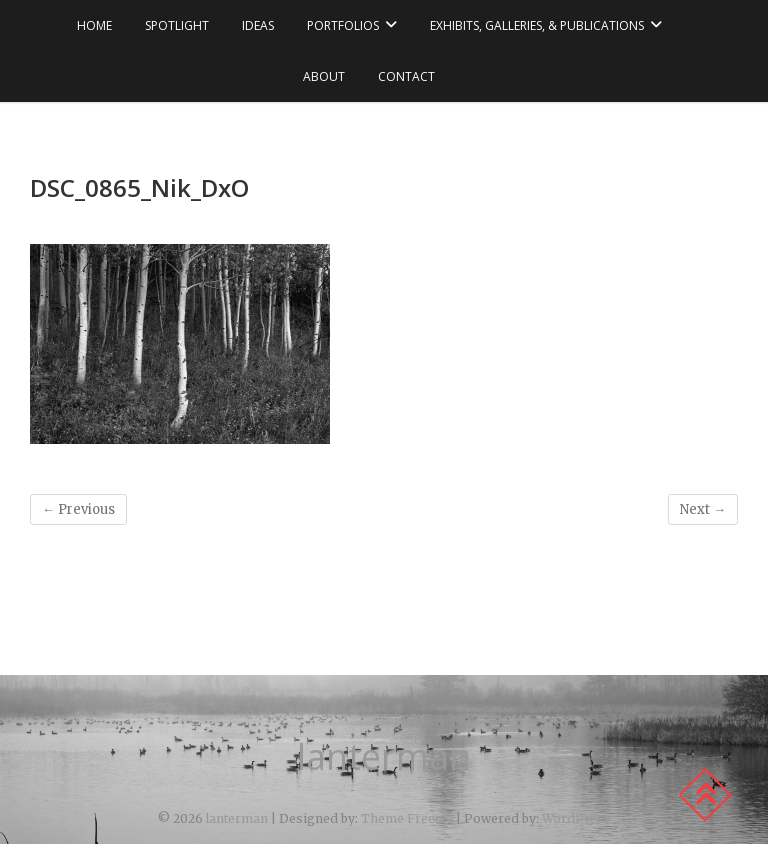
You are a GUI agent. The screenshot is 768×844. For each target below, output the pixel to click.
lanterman (384, 757)
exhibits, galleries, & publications (537, 25)
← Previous (78, 509)
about (324, 76)
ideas (258, 25)
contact (406, 76)
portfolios (343, 25)
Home (94, 25)
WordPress (576, 818)
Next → (703, 509)
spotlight (177, 25)
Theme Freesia (407, 818)
